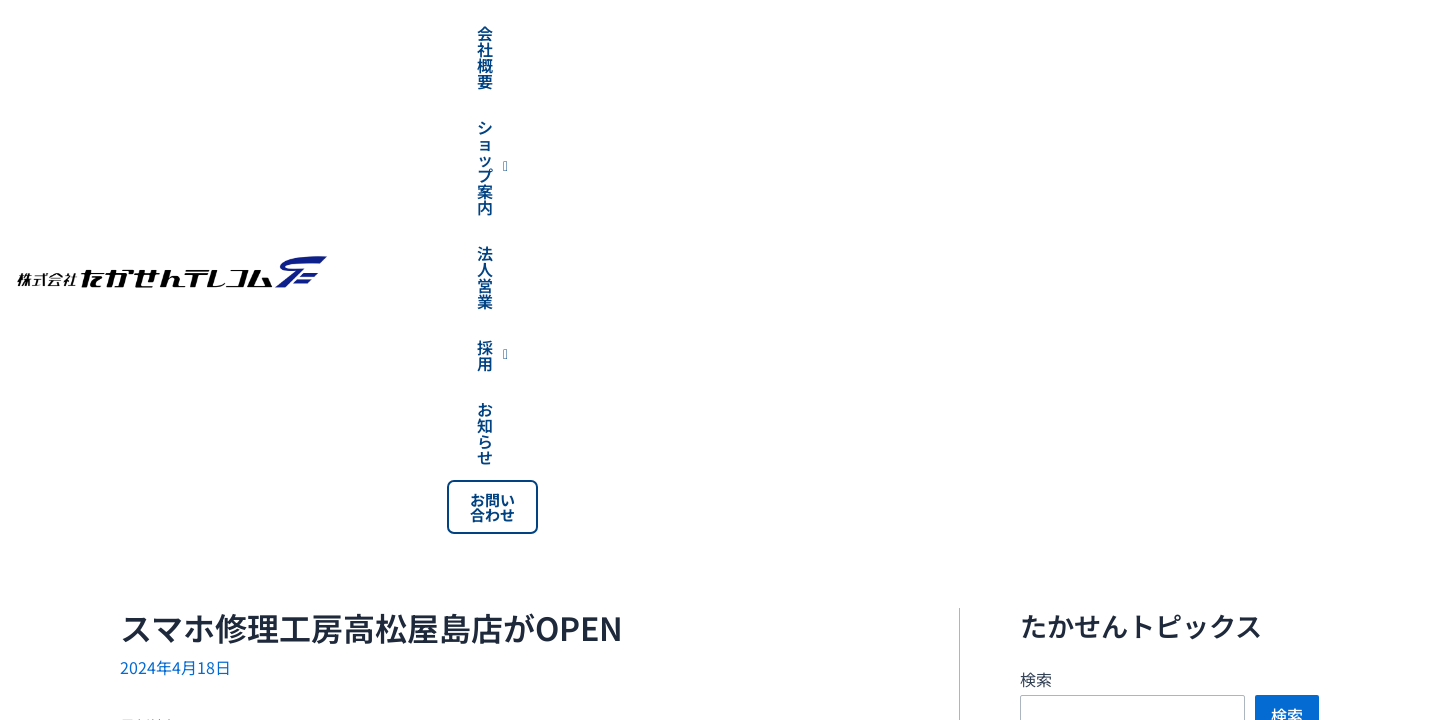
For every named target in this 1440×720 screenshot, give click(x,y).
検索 (1036, 201)
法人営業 (1009, 33)
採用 (1124, 33)
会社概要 (714, 33)
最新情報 (152, 247)
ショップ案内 (861, 33)
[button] (861, 33)
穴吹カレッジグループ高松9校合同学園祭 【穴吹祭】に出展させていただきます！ (1226, 493)
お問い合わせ (1366, 33)
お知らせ (1240, 33)
